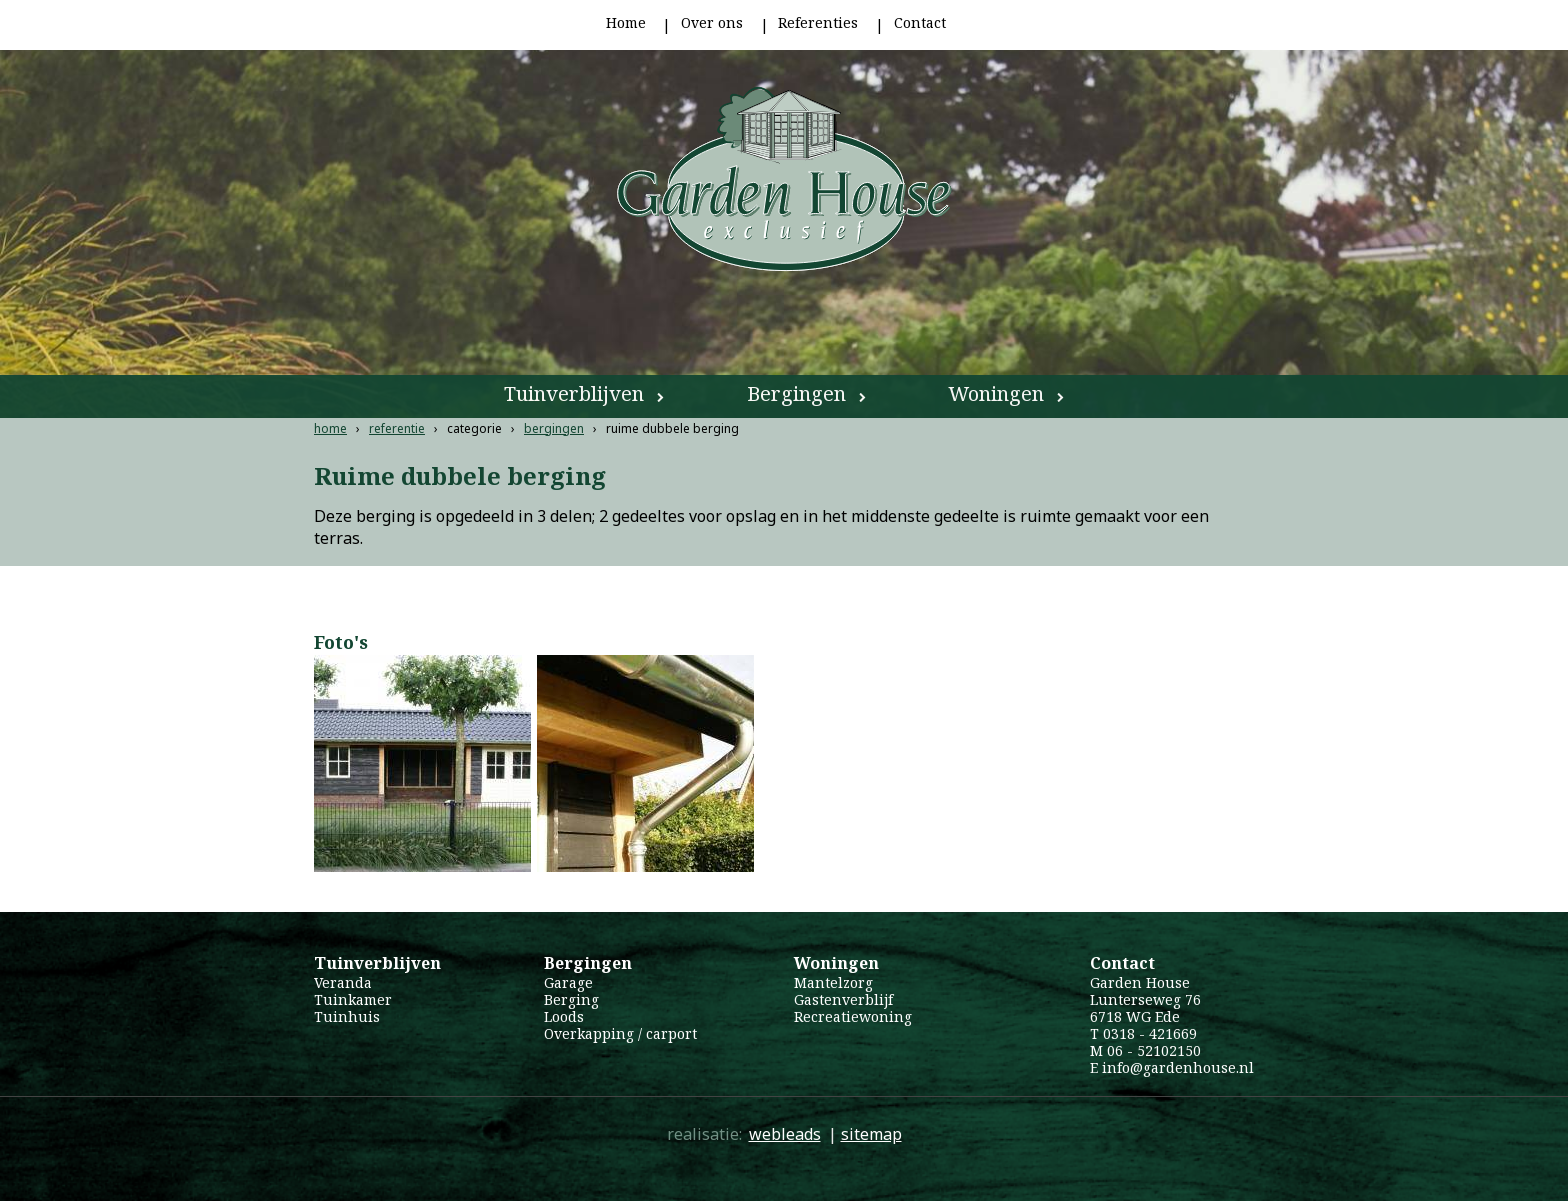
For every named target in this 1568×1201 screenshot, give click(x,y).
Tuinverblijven (574, 393)
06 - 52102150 (1154, 1050)
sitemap (871, 1134)
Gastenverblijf (843, 999)
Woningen (996, 393)
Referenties (818, 22)
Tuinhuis (347, 1016)
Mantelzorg (833, 982)
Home (626, 22)
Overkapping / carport (620, 1033)
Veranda (343, 982)
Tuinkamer (353, 999)
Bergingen (796, 393)
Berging (571, 999)
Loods (564, 1016)
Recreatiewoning (853, 1016)
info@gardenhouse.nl (1178, 1067)
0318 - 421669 (1150, 1033)
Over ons (712, 22)
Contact (920, 22)
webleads (785, 1134)
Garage (568, 982)
